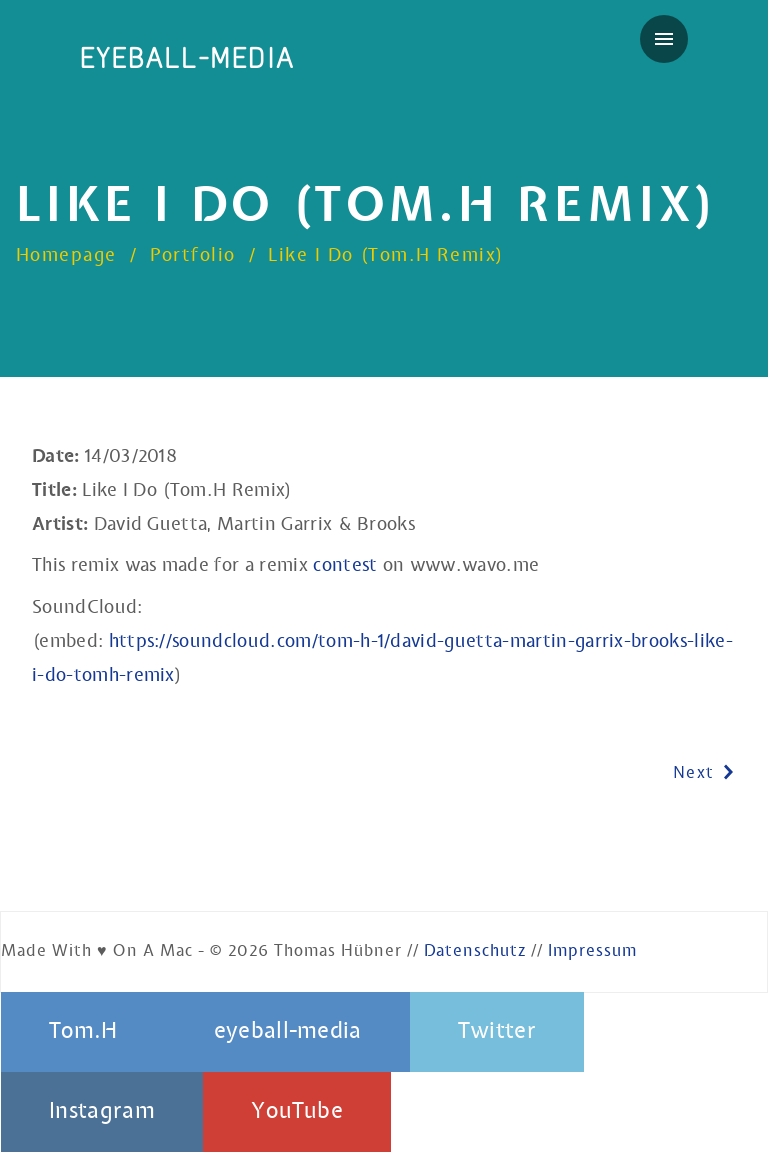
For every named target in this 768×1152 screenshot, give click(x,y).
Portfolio (193, 256)
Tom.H (83, 1031)
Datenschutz (475, 951)
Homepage (66, 256)
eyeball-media (187, 58)
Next (704, 774)
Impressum (592, 951)
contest (345, 566)
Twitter (497, 1031)
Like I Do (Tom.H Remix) (386, 256)
